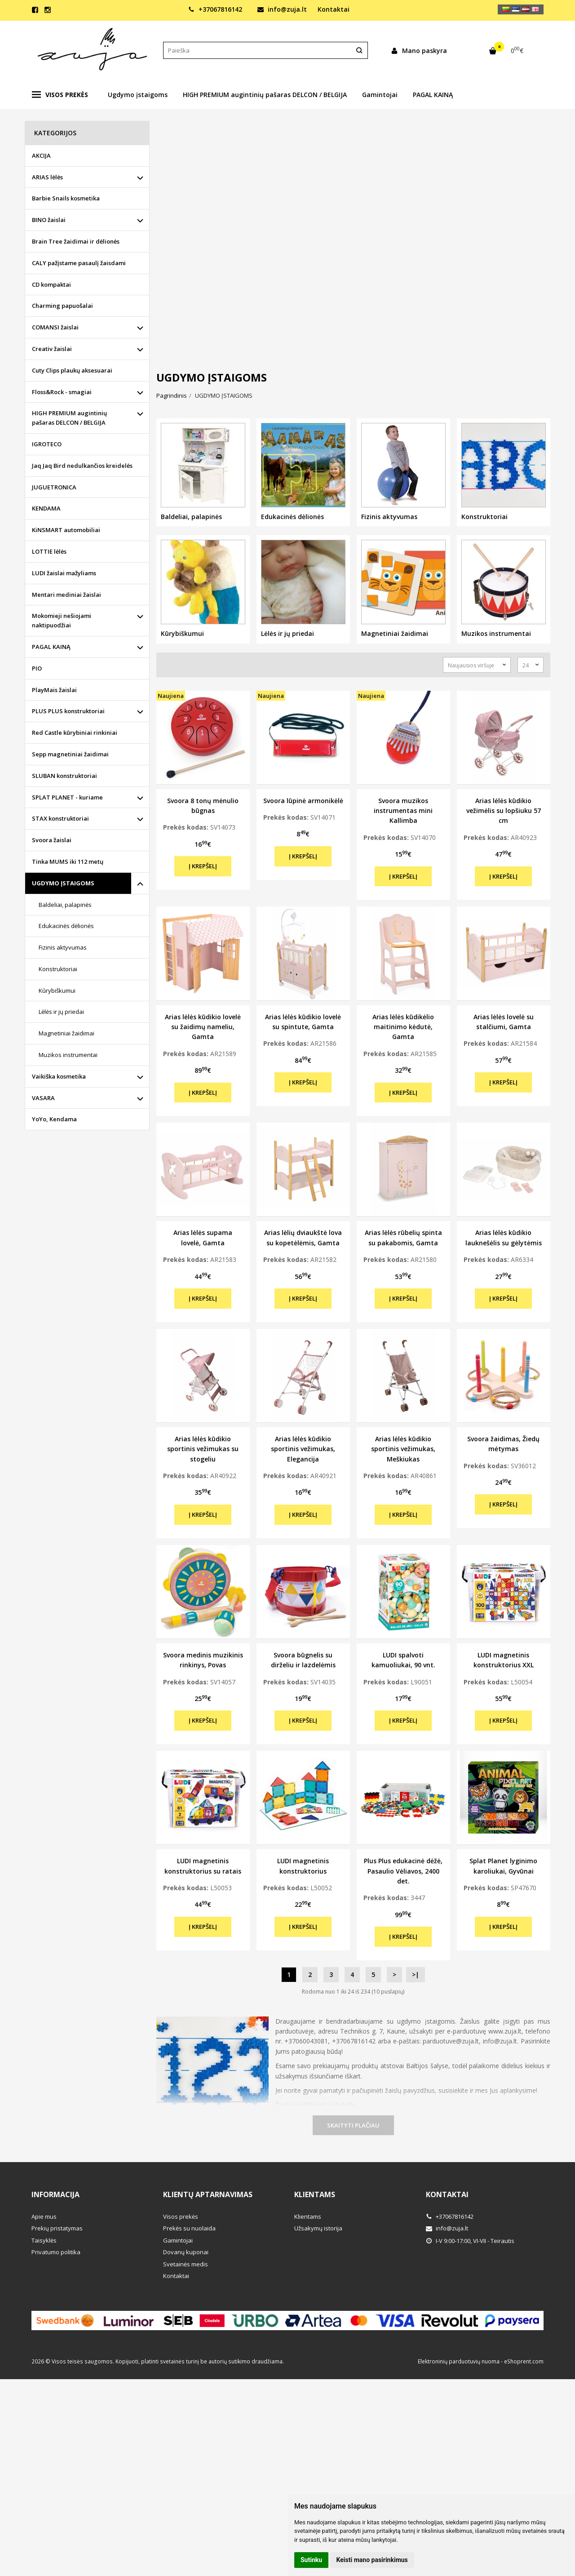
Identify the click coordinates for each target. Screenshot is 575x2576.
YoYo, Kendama (54, 1119)
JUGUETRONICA (54, 487)
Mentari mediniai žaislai (66, 595)
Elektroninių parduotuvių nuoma (459, 2361)
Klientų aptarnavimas (207, 2194)
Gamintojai (380, 94)
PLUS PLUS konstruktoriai (68, 711)
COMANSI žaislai (55, 327)
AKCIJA (41, 155)
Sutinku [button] (311, 2559)
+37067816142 (215, 9)
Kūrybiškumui (57, 990)
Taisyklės (44, 2240)
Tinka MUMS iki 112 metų (67, 861)
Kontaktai (333, 9)
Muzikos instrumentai (68, 1055)
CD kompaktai (51, 284)
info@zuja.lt (282, 9)
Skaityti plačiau (353, 2125)
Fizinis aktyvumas (63, 947)
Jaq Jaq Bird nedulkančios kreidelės (82, 466)
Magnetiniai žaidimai (66, 1033)
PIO (37, 668)
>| (415, 1974)
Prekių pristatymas (57, 2228)
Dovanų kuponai (185, 2252)
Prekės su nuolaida (189, 2228)
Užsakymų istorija (318, 2228)
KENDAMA (46, 508)
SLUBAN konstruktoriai (64, 776)
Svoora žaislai (51, 840)
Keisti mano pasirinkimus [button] (372, 2559)
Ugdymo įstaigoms (138, 94)
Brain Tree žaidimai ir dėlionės (75, 241)
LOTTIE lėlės (49, 551)
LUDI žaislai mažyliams (64, 573)
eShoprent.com (524, 2361)
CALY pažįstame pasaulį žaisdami (79, 263)
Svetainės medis (185, 2264)
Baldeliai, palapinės (65, 905)
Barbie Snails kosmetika (66, 198)
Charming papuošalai (62, 306)
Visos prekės (60, 94)
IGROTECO (47, 444)
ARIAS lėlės (47, 177)
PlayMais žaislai (54, 690)
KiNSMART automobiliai (66, 530)
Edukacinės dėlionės (66, 926)
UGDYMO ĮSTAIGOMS (63, 883)
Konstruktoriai (58, 969)
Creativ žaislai (52, 349)
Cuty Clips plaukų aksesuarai (72, 370)
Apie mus (44, 2216)
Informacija (55, 2194)
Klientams (314, 2194)
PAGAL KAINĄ (433, 94)
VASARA (43, 1098)
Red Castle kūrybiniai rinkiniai (74, 732)
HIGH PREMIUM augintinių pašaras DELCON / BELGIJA (265, 94)
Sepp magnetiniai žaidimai (70, 754)
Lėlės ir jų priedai (61, 1012)
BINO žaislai (49, 220)
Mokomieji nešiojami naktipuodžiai (61, 620)
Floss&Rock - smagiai (62, 392)
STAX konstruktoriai (60, 818)
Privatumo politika (55, 2252)
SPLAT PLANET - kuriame (67, 797)
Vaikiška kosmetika (59, 1076)
